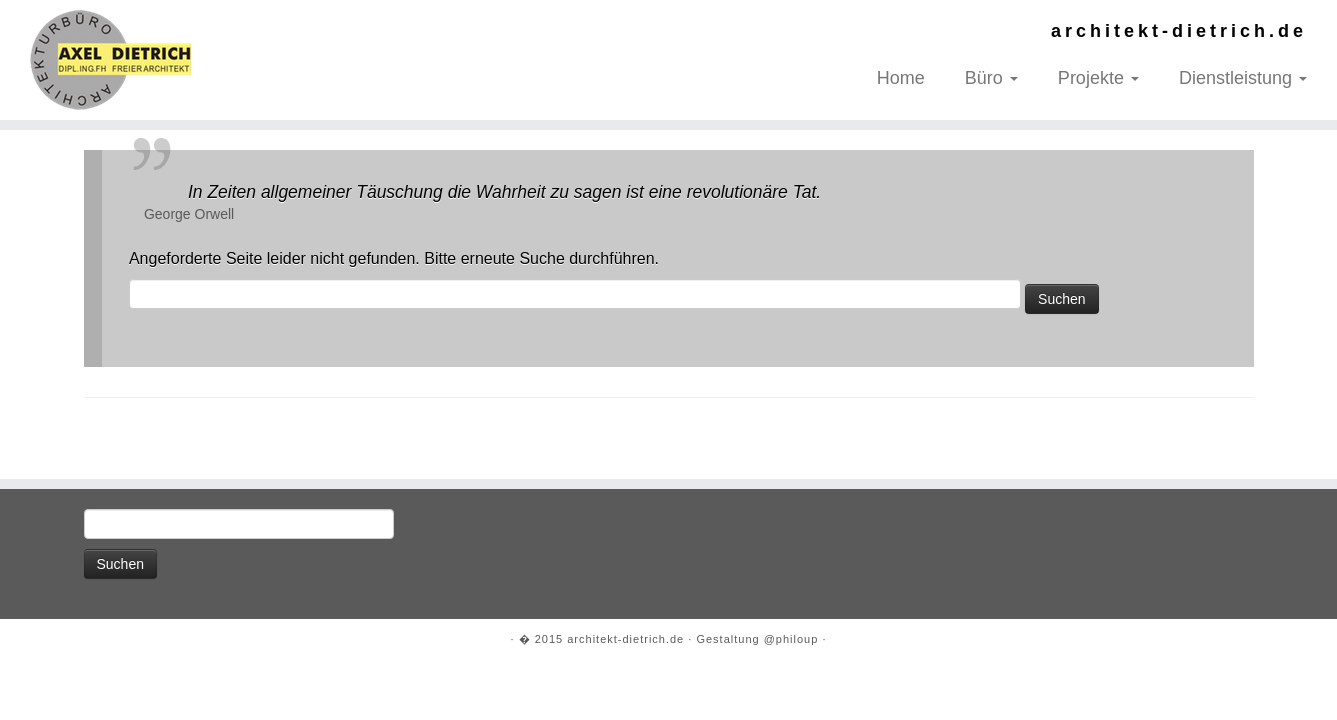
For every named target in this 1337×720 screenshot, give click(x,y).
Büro (991, 78)
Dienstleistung (1243, 78)
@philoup (791, 639)
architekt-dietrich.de (625, 639)
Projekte (1098, 78)
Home (901, 78)
